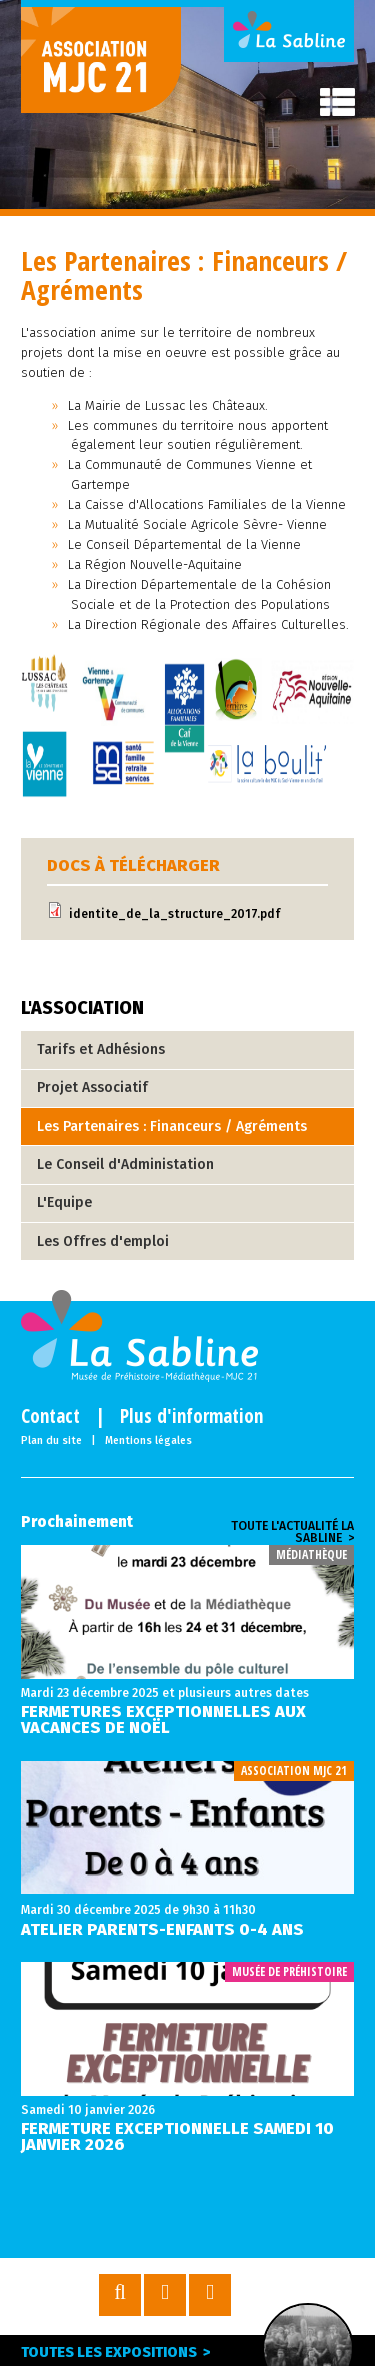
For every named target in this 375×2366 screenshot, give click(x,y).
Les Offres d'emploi (103, 1241)
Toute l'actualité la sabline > (292, 1532)
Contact (50, 1416)
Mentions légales (148, 1441)
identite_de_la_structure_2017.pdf (174, 914)
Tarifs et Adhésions (101, 1049)
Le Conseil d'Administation (125, 1164)
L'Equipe (64, 1202)
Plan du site (51, 1441)
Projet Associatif (92, 1087)
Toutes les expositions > (116, 2352)
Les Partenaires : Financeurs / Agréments (172, 1126)
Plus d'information (191, 1416)
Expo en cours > (308, 2350)
